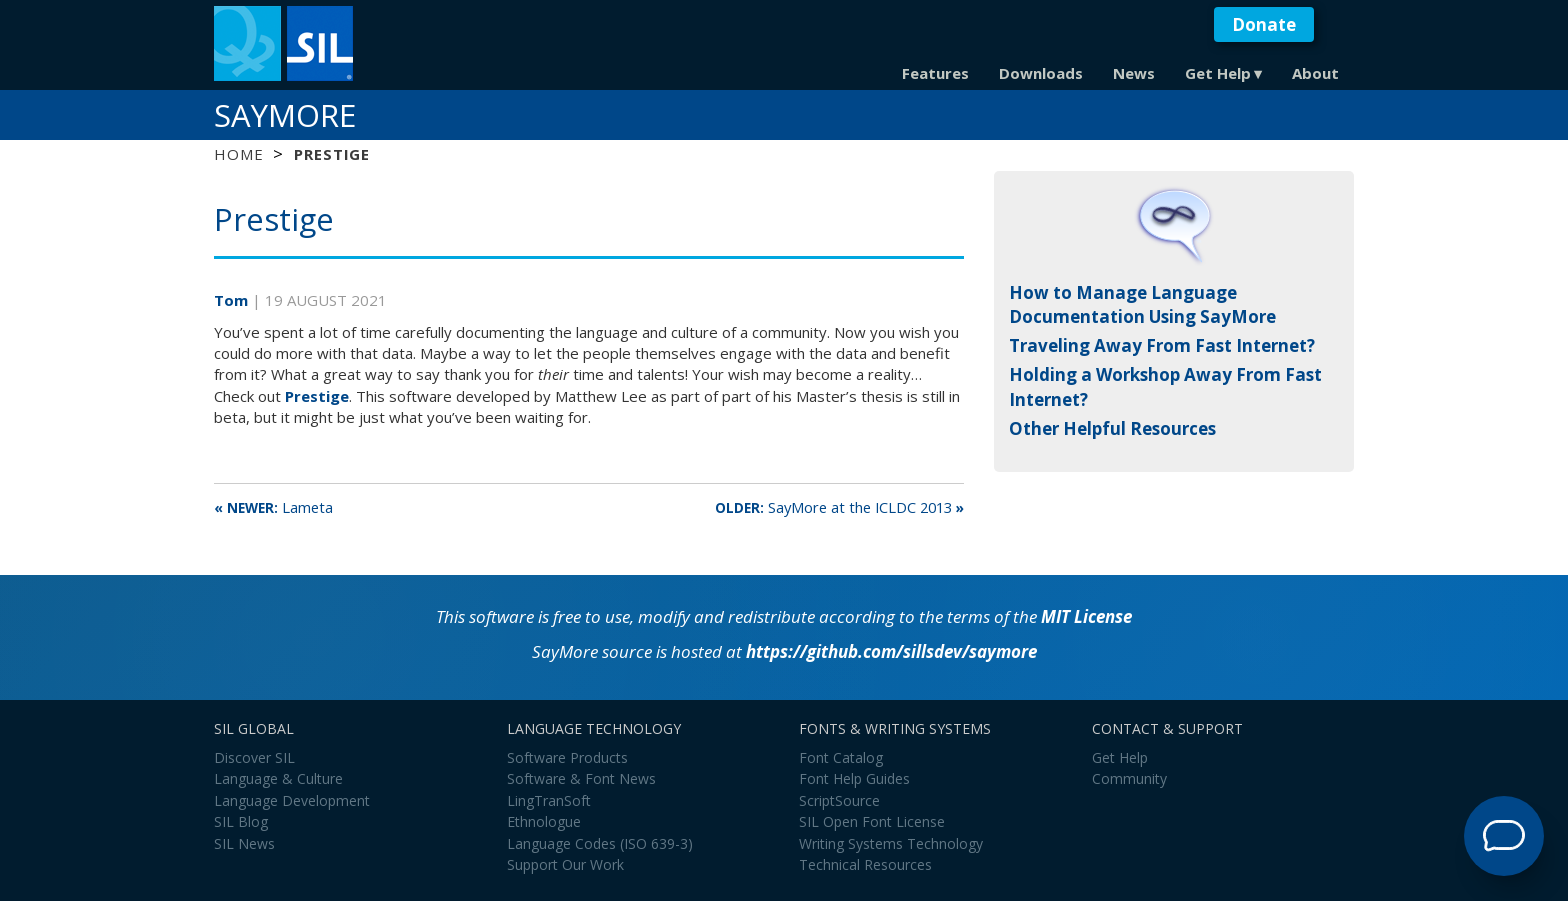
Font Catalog (841, 757)
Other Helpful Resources (1112, 428)
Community (1129, 778)
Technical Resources (865, 864)
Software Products (567, 757)
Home (238, 154)
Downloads (1041, 73)
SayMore (285, 115)
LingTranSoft (549, 800)
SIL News (244, 843)
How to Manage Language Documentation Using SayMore (1142, 304)
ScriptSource (839, 800)
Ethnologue (544, 821)
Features (935, 73)
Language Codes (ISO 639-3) (600, 843)
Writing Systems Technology (891, 843)
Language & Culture (278, 778)
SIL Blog (241, 821)
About (1315, 73)
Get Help (1218, 73)
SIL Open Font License (872, 821)
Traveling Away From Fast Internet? (1162, 345)
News (1134, 73)
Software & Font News (581, 778)
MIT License (1086, 616)
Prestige (317, 396)
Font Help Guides (854, 778)
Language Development (292, 800)
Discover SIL (254, 757)
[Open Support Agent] (1504, 836)
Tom (233, 300)
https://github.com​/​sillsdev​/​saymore (891, 651)
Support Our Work (565, 864)
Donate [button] (1264, 24)
